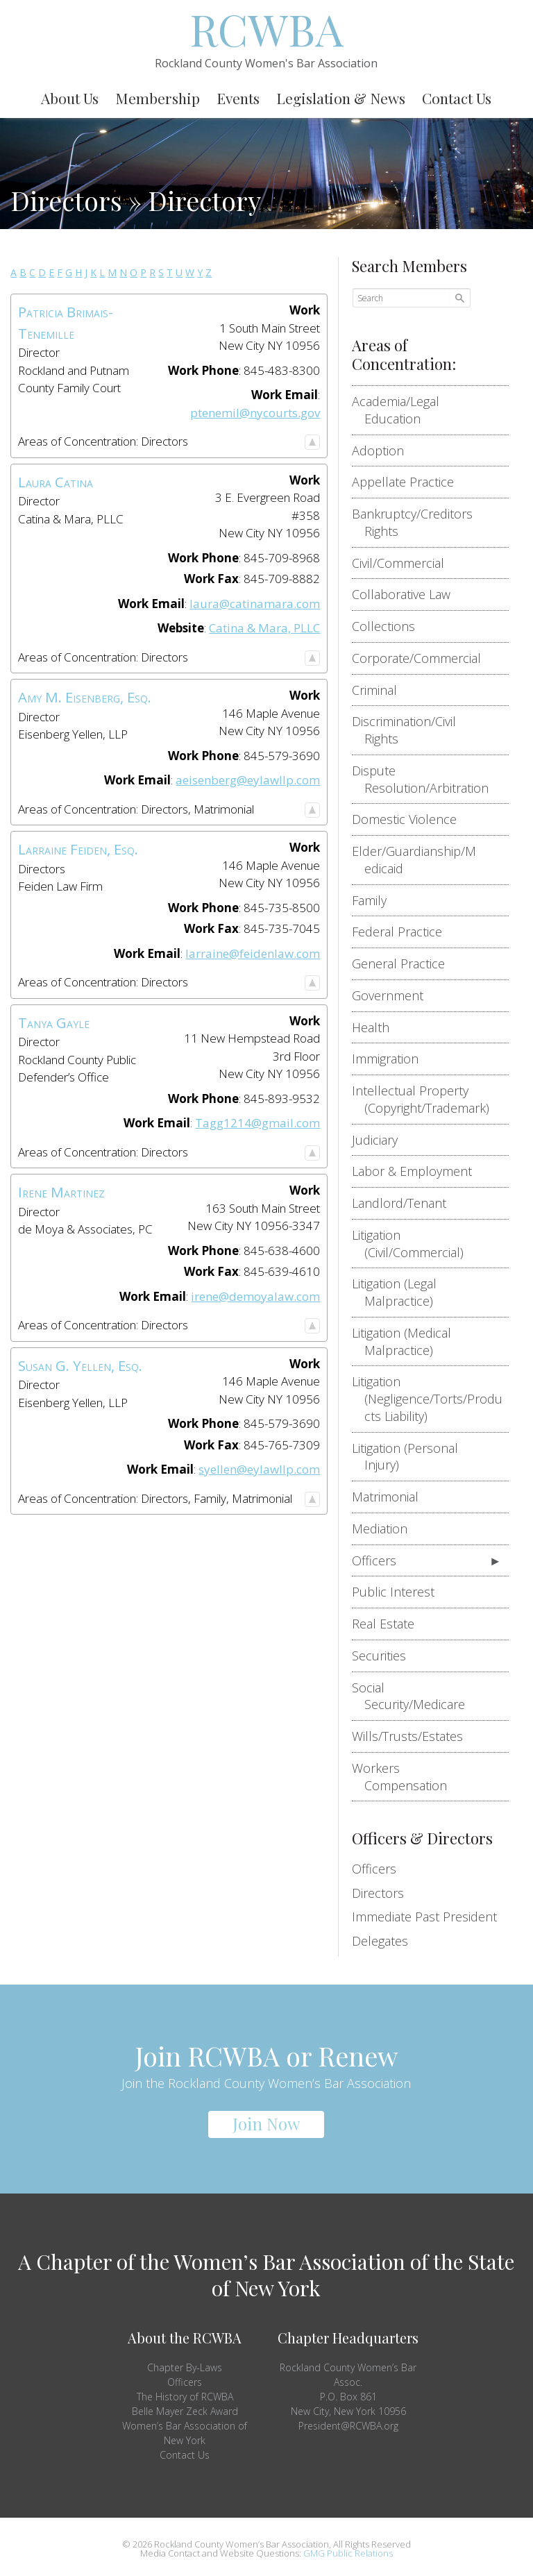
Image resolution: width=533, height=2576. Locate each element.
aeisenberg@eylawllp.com (248, 780)
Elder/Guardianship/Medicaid (420, 860)
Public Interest (399, 1591)
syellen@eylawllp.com (259, 1469)
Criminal (380, 690)
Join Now (266, 2123)
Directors (378, 1893)
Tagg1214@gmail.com (257, 1123)
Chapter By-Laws (184, 2367)
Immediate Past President (424, 1916)
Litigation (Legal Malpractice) (400, 1292)
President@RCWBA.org (348, 2425)
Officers (380, 1560)
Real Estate (389, 1623)
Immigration (391, 1058)
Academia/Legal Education (401, 410)
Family (375, 900)
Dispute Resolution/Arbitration (426, 779)
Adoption (384, 450)
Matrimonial (391, 1496)
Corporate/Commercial (422, 658)
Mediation (385, 1528)
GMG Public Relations (348, 2553)
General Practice (404, 963)
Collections (389, 626)
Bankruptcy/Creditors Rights (418, 522)
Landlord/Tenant (405, 1203)
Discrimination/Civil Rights (410, 730)
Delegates (380, 1941)
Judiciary (381, 1139)
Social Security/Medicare (414, 1696)
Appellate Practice (409, 481)
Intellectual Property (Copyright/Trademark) (426, 1099)
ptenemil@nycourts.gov (255, 413)
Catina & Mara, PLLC (264, 628)
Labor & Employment (418, 1171)
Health (376, 1027)
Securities (385, 1655)
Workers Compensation (405, 1777)
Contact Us (185, 2454)
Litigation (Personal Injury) (411, 1457)
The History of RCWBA (185, 2396)
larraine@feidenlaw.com (252, 953)
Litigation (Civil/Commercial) (414, 1244)
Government (393, 995)
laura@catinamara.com (254, 604)
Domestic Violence (410, 819)
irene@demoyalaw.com (255, 1296)
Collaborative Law (407, 594)
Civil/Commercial (404, 563)
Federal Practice (403, 931)
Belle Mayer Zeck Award (185, 2411)
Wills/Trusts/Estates (413, 1736)
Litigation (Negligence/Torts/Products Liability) (433, 1398)
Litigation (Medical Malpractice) (407, 1341)
